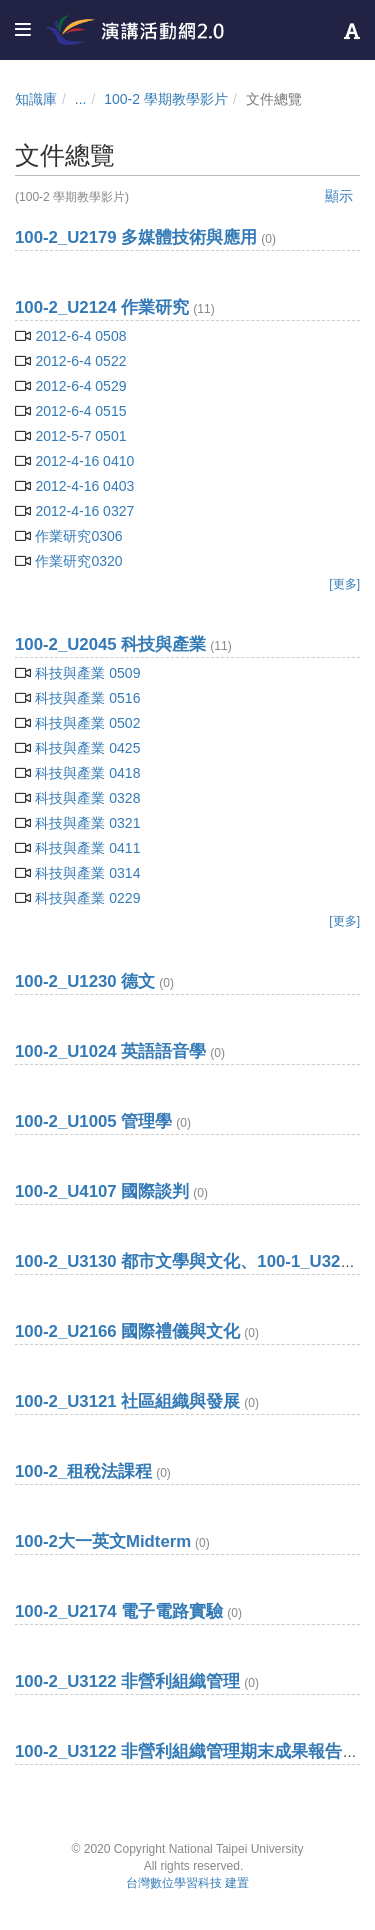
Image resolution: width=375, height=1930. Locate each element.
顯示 (339, 196)
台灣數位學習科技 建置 (187, 1883)
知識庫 (36, 99)
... (81, 99)
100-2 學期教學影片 (166, 99)
